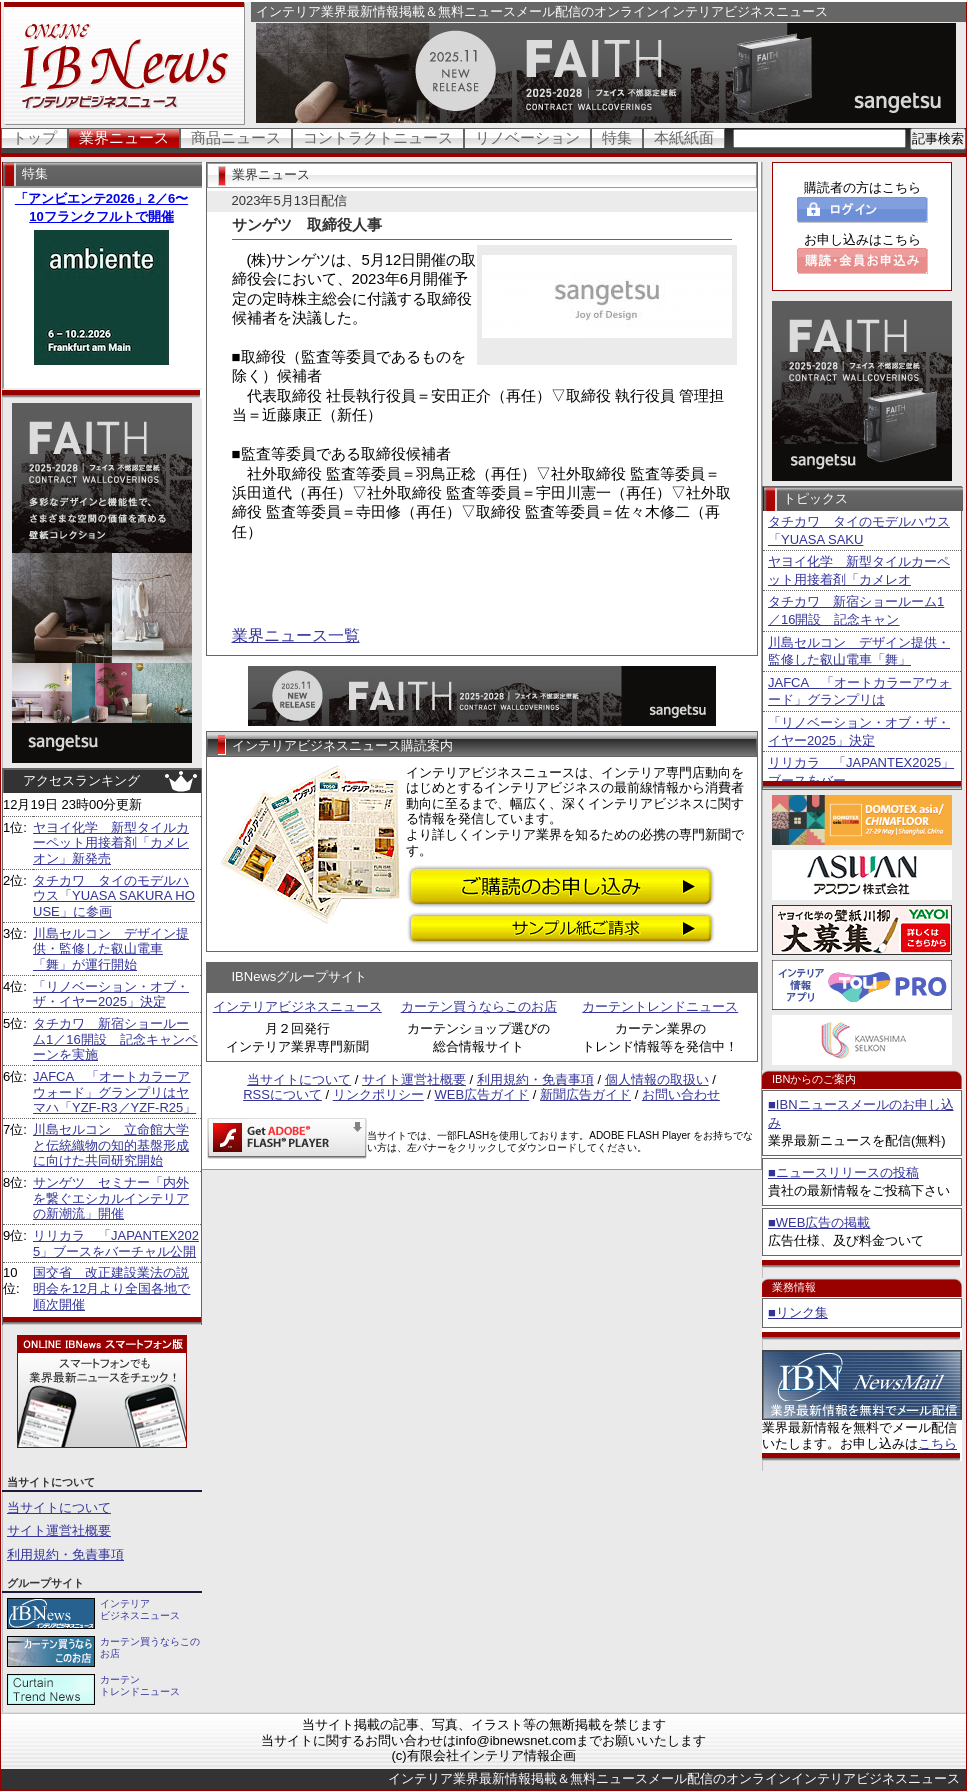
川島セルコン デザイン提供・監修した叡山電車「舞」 (859, 651)
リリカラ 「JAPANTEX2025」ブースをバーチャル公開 (116, 1243)
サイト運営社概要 (59, 1530)
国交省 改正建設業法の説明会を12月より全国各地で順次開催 (111, 1288)
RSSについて (282, 1094)
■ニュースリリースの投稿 (843, 1172)
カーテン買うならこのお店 (479, 1006)
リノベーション (527, 137)
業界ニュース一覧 (296, 635)
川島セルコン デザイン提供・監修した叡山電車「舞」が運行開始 (111, 949)
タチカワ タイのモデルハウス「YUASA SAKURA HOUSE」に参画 (114, 896)
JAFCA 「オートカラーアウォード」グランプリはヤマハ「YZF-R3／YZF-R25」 (114, 1092)
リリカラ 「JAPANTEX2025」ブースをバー (861, 771)
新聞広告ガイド (585, 1094)
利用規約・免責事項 (65, 1554)
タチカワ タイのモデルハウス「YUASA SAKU (859, 530)
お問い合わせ (681, 1094)
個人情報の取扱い (657, 1079)
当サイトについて (59, 1507)
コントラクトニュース (378, 137)
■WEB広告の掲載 (819, 1222)
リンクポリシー (378, 1094)
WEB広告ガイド (482, 1094)
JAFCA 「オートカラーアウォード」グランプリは (859, 691)
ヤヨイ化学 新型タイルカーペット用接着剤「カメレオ (859, 570)
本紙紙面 (684, 137)
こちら (937, 1443)
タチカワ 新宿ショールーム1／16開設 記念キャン (856, 610)
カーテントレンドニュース (660, 1006)
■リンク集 (798, 1312)
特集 (617, 137)
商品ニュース (236, 137)
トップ (34, 137)
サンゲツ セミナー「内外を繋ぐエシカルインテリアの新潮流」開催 (111, 1198)
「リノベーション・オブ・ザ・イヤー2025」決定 (111, 994)
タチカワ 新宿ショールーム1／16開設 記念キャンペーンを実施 (115, 1039)
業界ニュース (124, 137)
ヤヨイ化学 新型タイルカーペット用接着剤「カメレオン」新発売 (111, 843)
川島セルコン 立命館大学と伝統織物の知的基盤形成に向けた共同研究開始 (111, 1145)
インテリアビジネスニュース (297, 1006)
